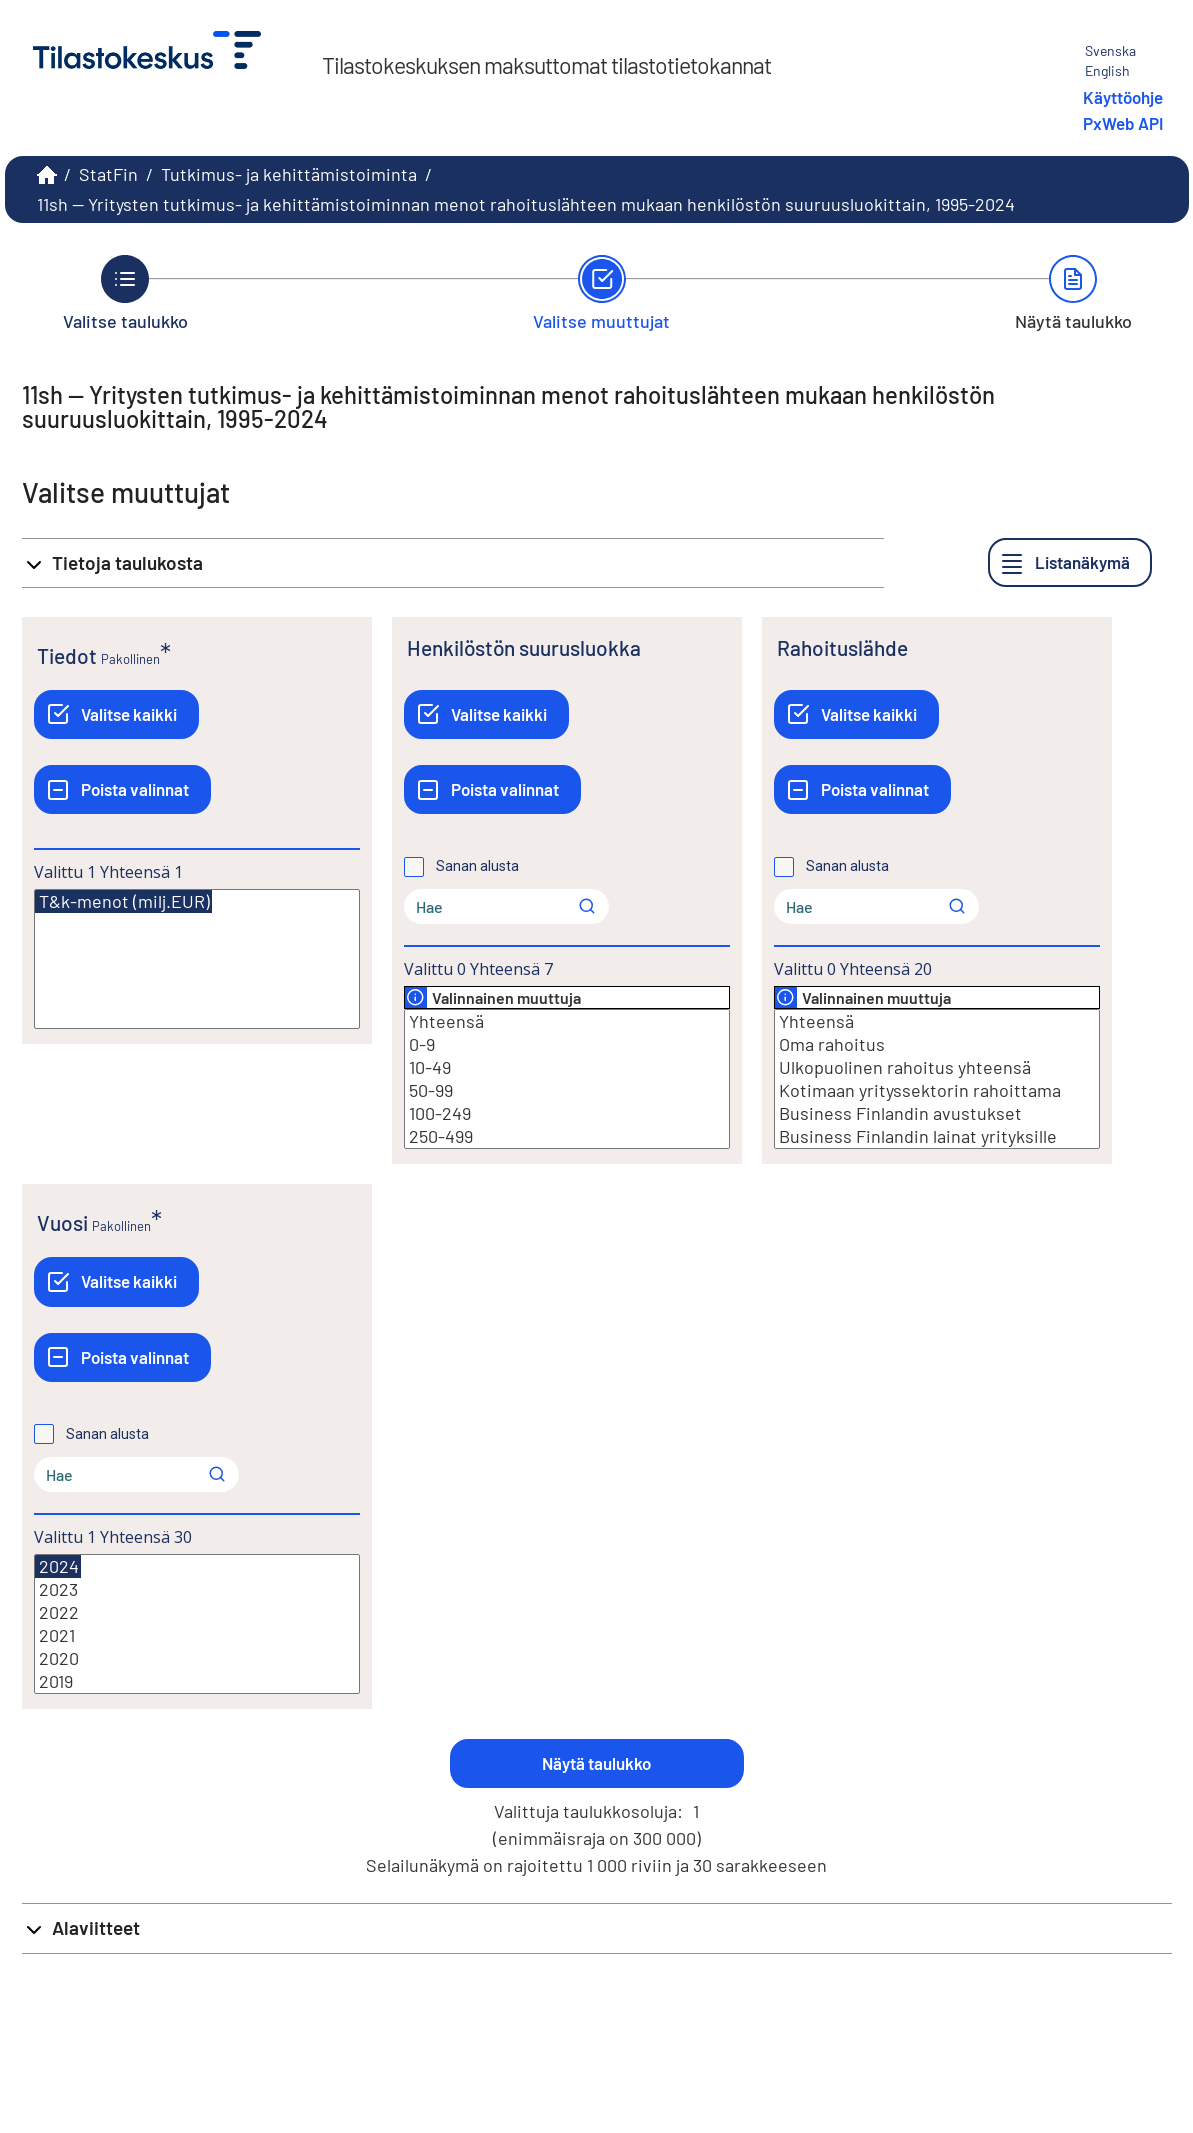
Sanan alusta (477, 866)
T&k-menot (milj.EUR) (123, 901)
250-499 (567, 1136)
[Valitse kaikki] (116, 714)
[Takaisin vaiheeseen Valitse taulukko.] (125, 293)
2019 (197, 1681)
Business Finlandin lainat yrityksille (937, 1136)
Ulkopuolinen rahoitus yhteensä (937, 1067)
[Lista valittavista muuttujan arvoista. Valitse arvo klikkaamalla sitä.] (197, 959)
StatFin (108, 174)
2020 (197, 1658)
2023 (197, 1589)
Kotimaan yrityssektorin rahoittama (937, 1090)
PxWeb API (1123, 123)
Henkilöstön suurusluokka (524, 647)
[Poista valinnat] (122, 789)
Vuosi (62, 1222)
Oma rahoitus (937, 1044)
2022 (197, 1612)
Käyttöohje (1123, 97)
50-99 (567, 1090)
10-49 (567, 1067)
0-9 (567, 1044)
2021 (197, 1635)
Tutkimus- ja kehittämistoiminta (289, 174)
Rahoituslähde (842, 647)
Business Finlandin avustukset (937, 1113)
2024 (58, 1566)
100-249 (567, 1113)
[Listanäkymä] (1070, 562)
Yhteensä (567, 1021)
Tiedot (67, 655)
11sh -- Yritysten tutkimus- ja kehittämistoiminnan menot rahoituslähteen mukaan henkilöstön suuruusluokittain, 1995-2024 (526, 204)
